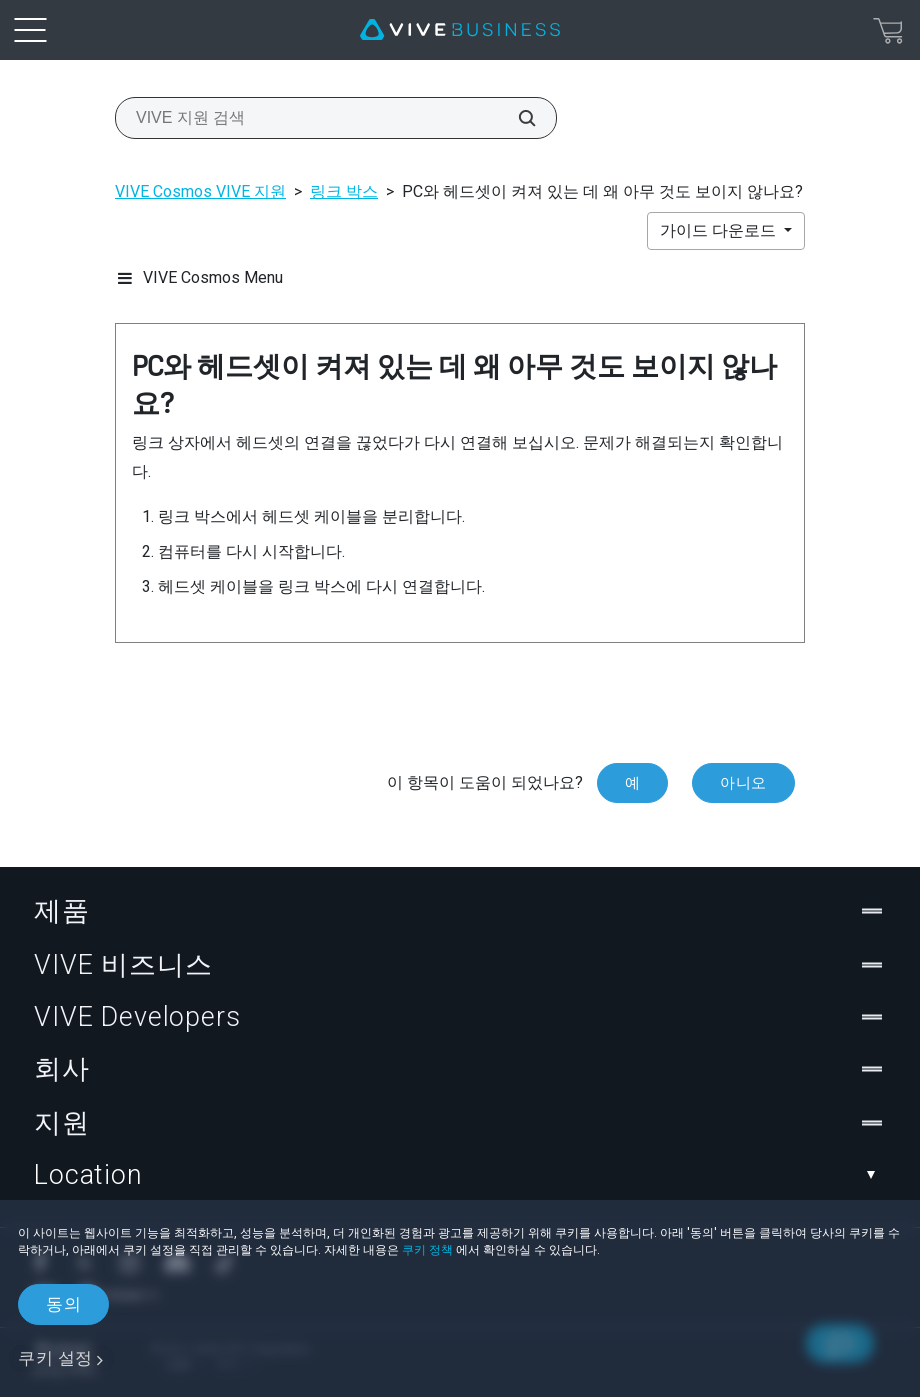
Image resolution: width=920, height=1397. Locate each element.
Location (460, 1175)
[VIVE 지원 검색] (516, 118)
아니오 (743, 783)
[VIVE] (460, 30)
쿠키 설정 (55, 1358)
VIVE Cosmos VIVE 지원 (200, 191)
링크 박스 (344, 191)
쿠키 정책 (427, 1250)
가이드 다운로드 (720, 230)
